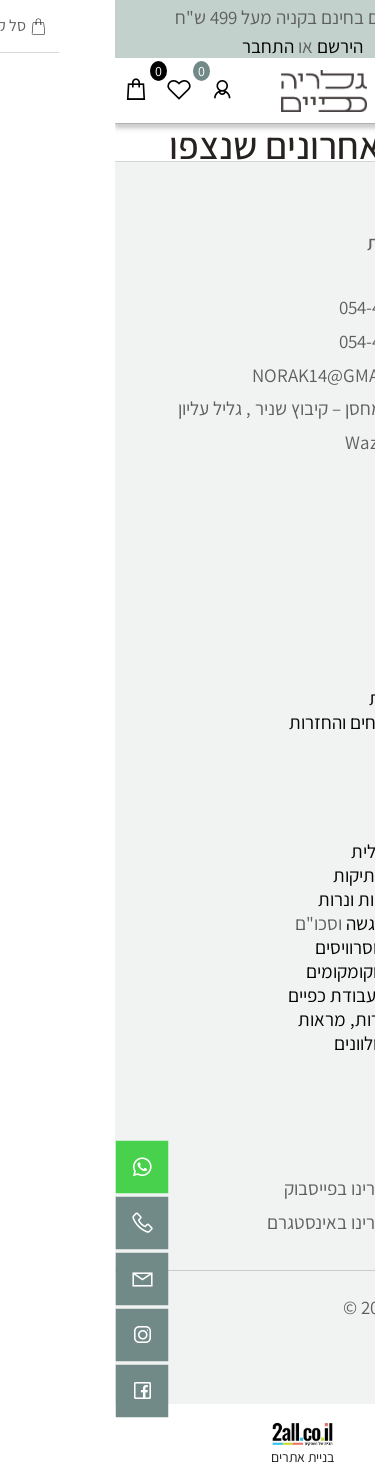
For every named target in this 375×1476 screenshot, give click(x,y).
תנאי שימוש (314, 674)
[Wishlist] (64, 85)
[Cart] (21, 85)
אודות (334, 578)
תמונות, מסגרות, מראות (269, 1019)
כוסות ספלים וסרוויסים (277, 947)
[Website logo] (209, 85)
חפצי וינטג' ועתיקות (286, 875)
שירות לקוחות (303, 243)
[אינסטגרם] (27, 1340)
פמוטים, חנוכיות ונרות (279, 899)
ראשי (336, 506)
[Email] (27, 1284)
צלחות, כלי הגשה (293, 923)
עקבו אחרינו (309, 1124)
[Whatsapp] (27, 1172)
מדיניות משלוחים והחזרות (264, 722)
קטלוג (332, 803)
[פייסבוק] (27, 1396)
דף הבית (325, 554)
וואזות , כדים (310, 971)
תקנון (336, 626)
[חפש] (310, 85)
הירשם (225, 46)
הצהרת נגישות (304, 698)
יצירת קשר (318, 602)
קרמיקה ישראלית (295, 851)
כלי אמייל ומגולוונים (287, 1043)
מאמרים (325, 650)
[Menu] (353, 85)
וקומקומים (226, 971)
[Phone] (27, 1228)
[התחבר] (107, 85)
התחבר (153, 46)
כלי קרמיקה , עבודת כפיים (260, 995)
